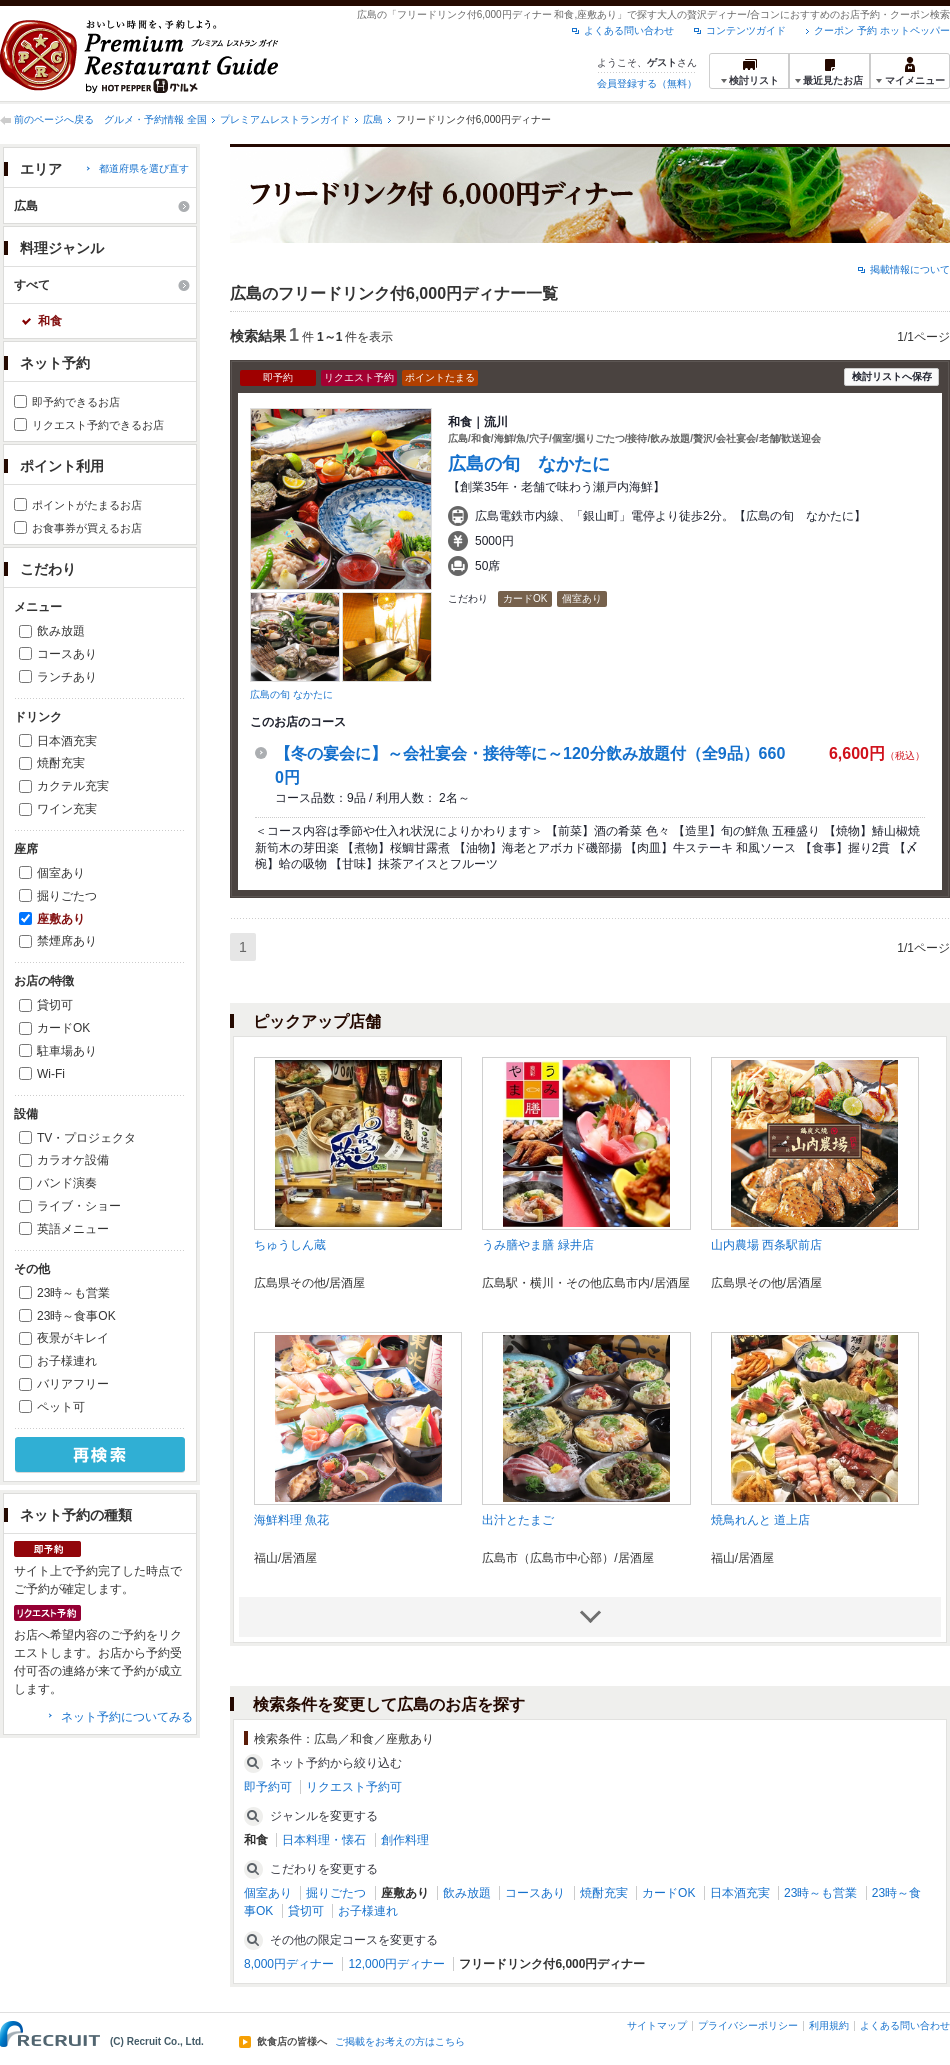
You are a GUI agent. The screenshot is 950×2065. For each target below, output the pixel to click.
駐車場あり (67, 1051)
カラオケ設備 (73, 1160)
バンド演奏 (67, 1183)
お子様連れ (67, 1361)
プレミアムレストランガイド (285, 119)
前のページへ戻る (54, 119)
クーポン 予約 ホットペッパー (882, 30)
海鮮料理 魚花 (291, 1520)
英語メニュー (73, 1229)
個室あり (61, 873)
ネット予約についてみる (127, 1717)
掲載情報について (910, 269)
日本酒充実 (67, 741)
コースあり (67, 654)
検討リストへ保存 (892, 376)
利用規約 (829, 2025)
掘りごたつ (67, 896)
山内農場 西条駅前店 (766, 1245)
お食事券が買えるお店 (87, 528)
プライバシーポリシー (748, 2025)
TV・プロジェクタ (86, 1138)
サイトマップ (657, 2025)
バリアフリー (73, 1384)
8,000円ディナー (289, 1964)
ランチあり (67, 677)
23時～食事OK (76, 1316)
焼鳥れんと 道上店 (760, 1520)
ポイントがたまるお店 (87, 505)
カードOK (63, 1028)
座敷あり (61, 919)
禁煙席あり (67, 941)
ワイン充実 (67, 809)
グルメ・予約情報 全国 (155, 119)
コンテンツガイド (746, 30)
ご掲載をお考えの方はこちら (400, 2042)
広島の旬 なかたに (291, 694)
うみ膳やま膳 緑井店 (537, 1245)
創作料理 (405, 1840)
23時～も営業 (73, 1293)
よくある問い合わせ (629, 30)
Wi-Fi (51, 1074)
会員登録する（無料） (647, 83)
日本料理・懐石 (324, 1840)
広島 (373, 119)
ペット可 (61, 1407)
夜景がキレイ (73, 1338)
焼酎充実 (61, 763)
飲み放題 (61, 631)
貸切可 (55, 1005)
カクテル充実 (73, 786)
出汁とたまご (518, 1520)
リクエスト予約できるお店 (98, 425)
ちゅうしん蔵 (290, 1245)
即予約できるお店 (76, 402)
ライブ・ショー (79, 1206)
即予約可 (268, 1787)
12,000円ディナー (396, 1964)
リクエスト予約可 (354, 1787)
